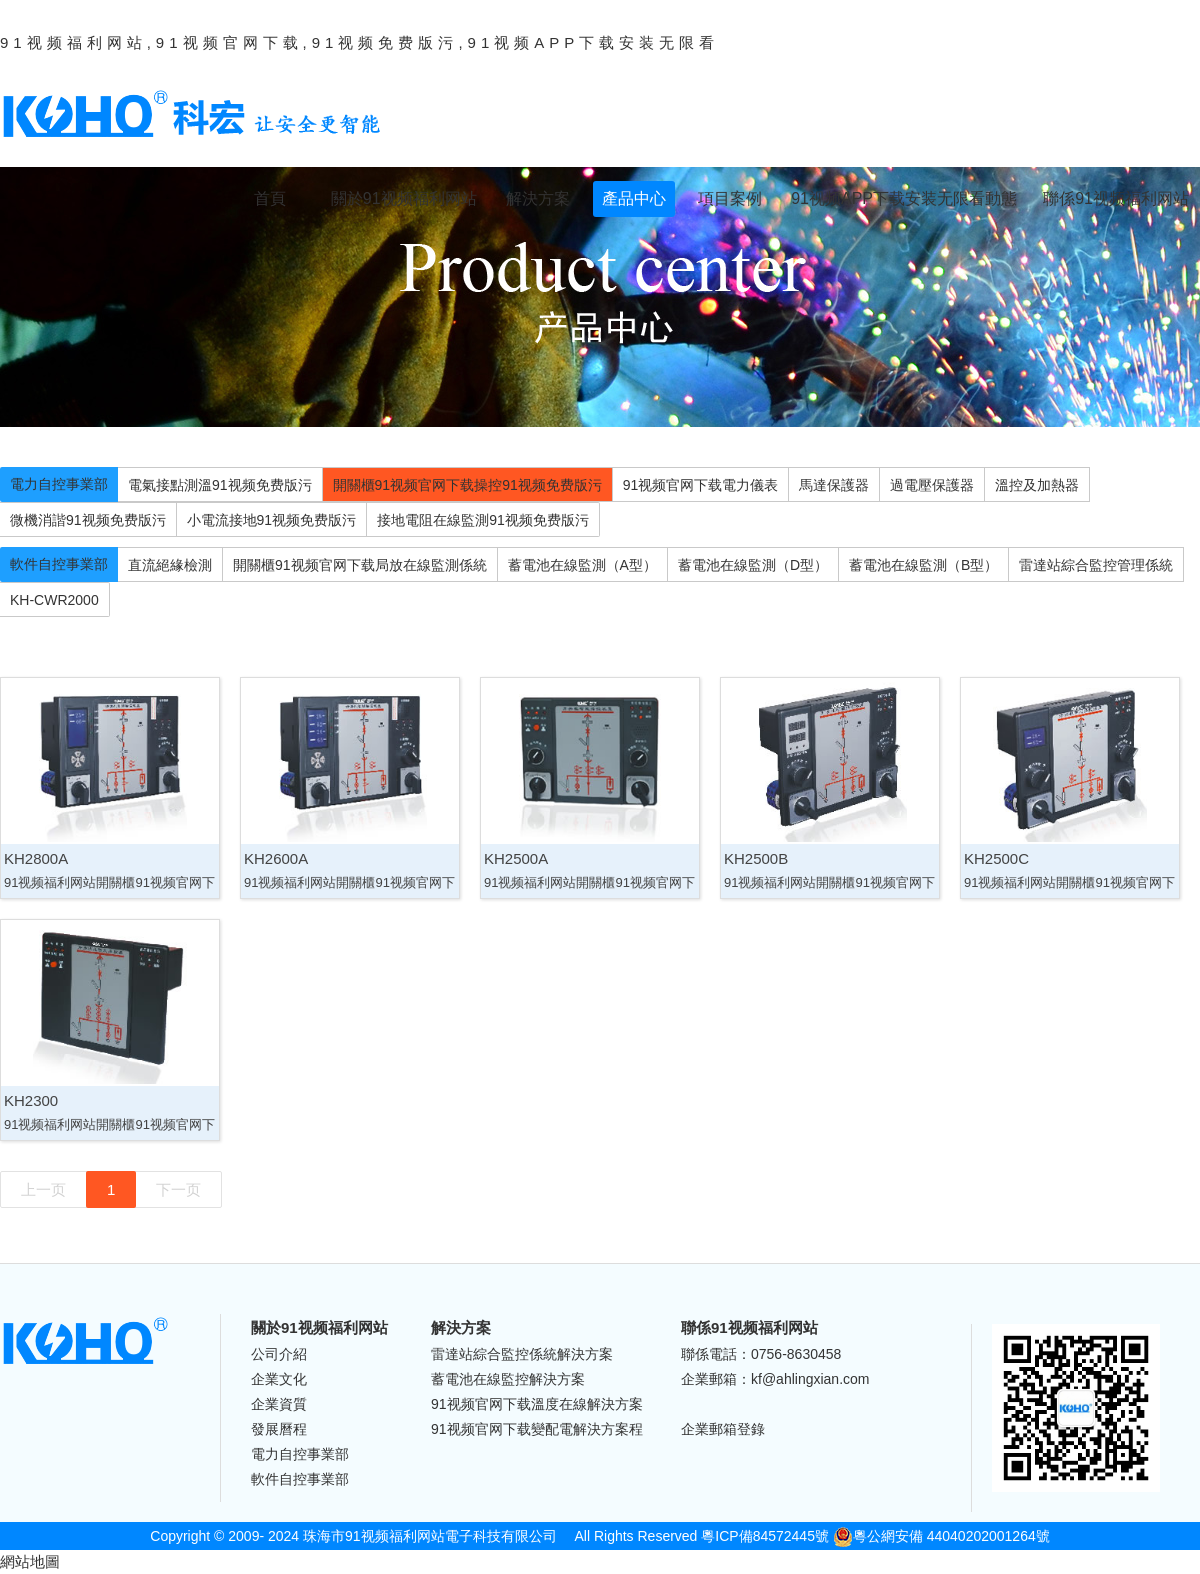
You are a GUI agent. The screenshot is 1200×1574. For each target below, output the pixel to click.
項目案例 (730, 198)
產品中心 (634, 198)
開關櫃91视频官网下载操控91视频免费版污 (467, 485)
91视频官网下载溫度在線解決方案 (537, 1404)
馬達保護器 (834, 485)
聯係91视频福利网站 (1116, 198)
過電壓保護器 (932, 485)
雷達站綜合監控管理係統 (1096, 565)
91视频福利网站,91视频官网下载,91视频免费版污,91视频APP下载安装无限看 (359, 42)
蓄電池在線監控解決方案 (508, 1379)
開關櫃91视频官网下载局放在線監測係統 (360, 565)
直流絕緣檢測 (170, 565)
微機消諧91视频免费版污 (88, 520)
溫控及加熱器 (1037, 485)
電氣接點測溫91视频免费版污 (220, 485)
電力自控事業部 (59, 484)
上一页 (43, 1189)
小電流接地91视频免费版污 (272, 520)
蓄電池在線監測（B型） (923, 565)
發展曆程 (279, 1429)
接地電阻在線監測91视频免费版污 (483, 520)
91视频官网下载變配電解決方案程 (537, 1429)
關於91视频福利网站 (404, 198)
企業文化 (279, 1379)
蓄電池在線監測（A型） (582, 565)
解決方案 (538, 198)
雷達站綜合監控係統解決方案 (522, 1354)
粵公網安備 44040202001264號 (941, 1536)
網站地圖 (30, 1561)
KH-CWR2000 (54, 600)
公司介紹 (279, 1354)
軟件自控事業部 (59, 564)
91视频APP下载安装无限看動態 (904, 198)
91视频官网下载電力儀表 (701, 485)
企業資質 (279, 1404)
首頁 (270, 198)
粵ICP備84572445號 (765, 1536)
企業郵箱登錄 (723, 1429)
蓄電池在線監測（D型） (753, 565)
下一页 (178, 1189)
